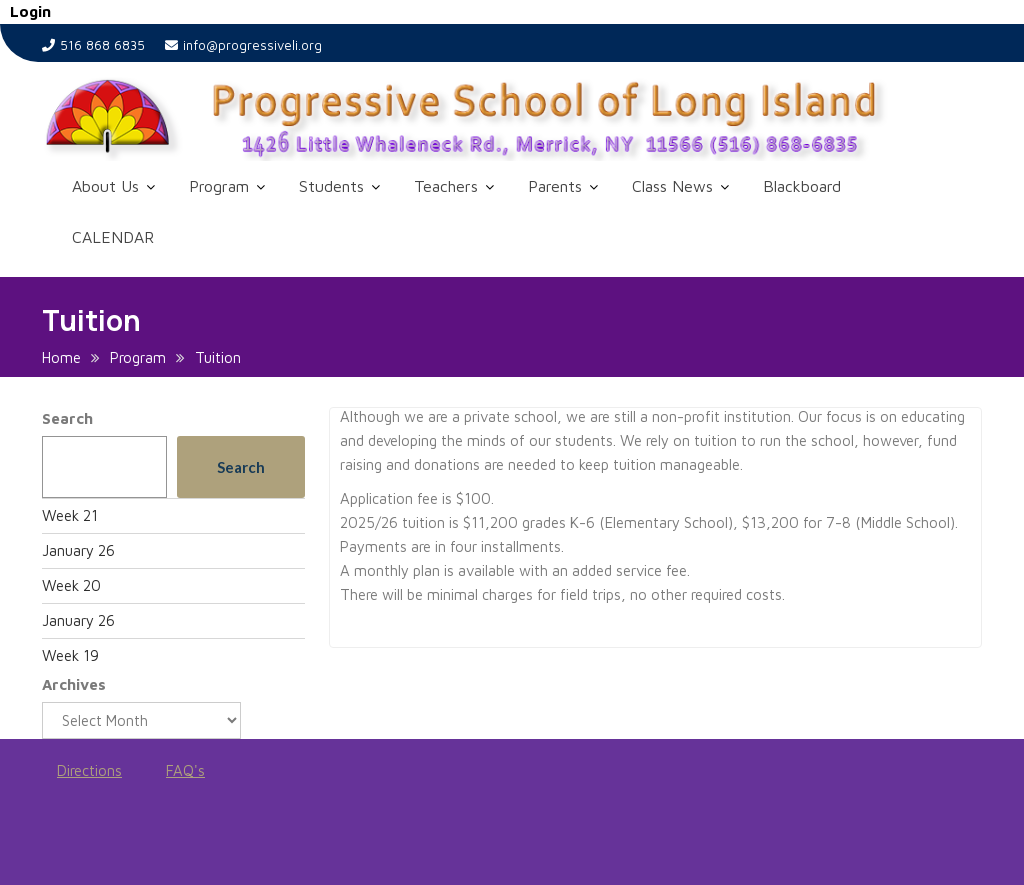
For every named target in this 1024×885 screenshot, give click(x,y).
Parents (555, 186)
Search (67, 418)
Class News (672, 186)
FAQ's (185, 770)
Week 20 (71, 585)
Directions (89, 770)
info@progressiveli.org (243, 45)
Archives (74, 684)
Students (331, 186)
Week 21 (70, 515)
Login (30, 11)
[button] (512, 119)
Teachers (446, 186)
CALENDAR (113, 237)
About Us (105, 186)
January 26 (78, 550)
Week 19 (70, 655)
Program (219, 186)
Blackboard (802, 186)
